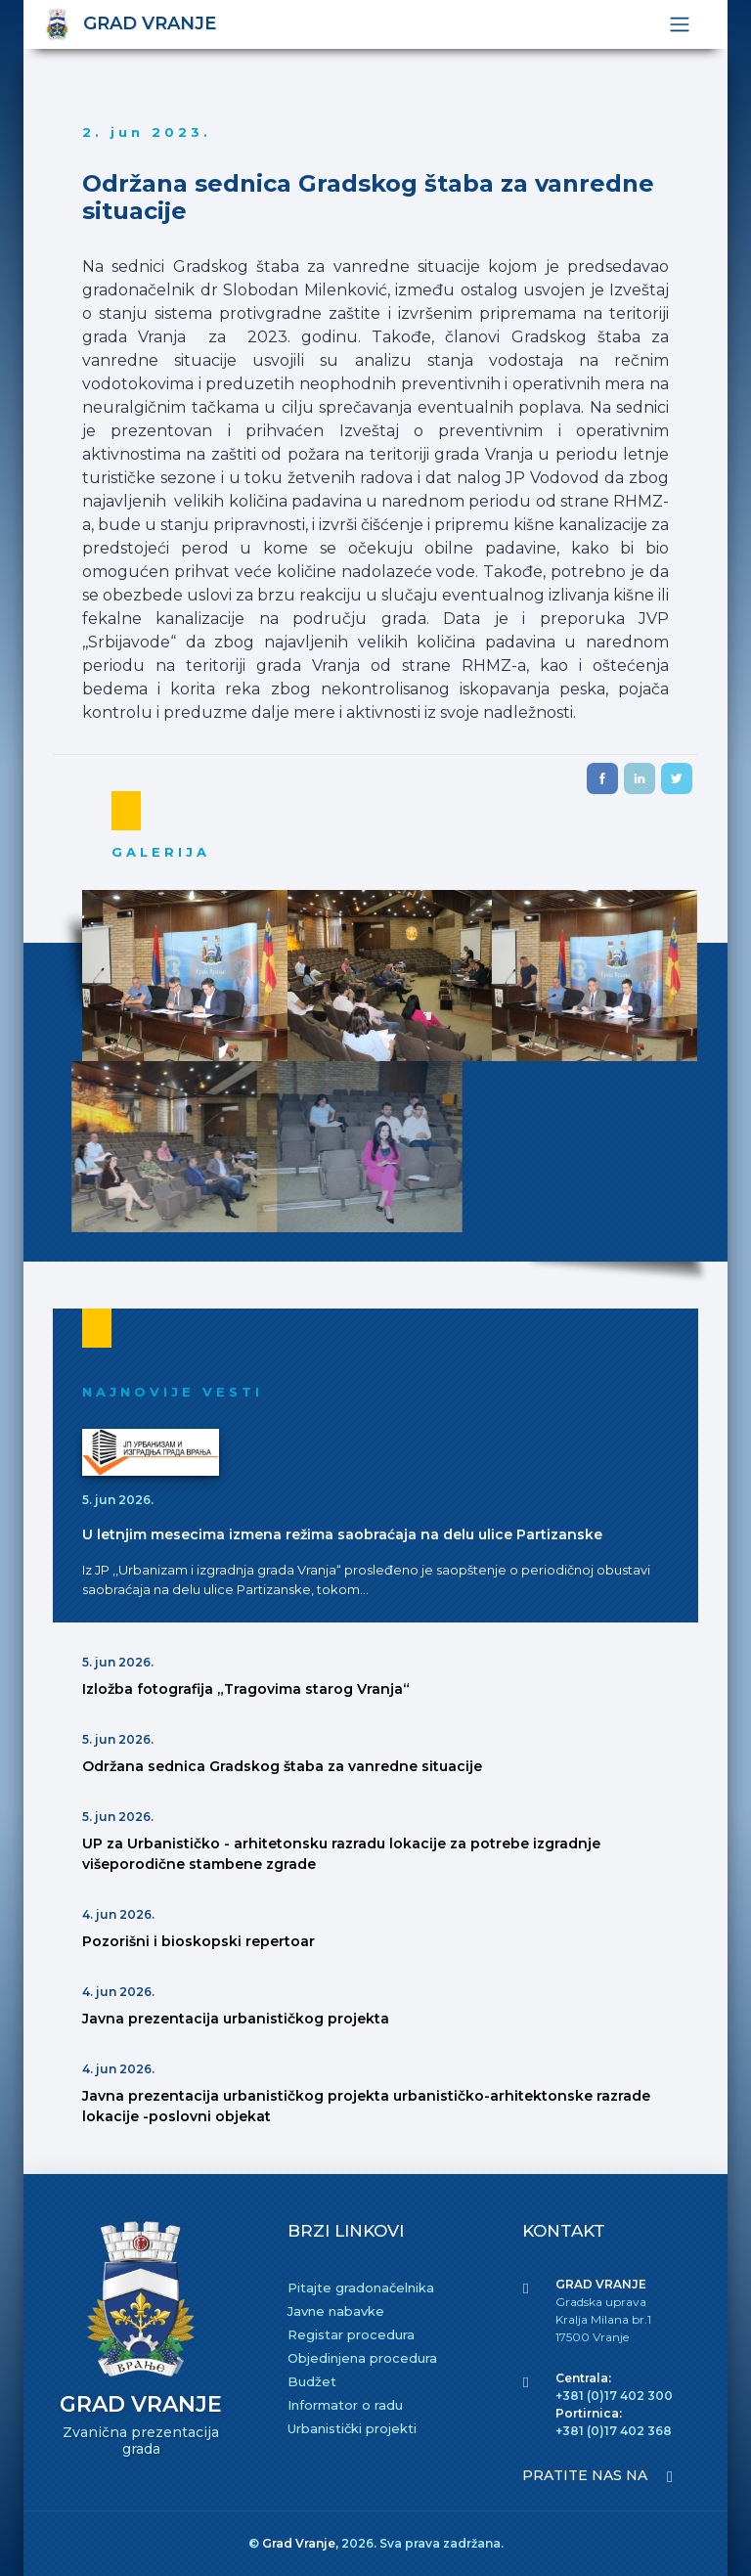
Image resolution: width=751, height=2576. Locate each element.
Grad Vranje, (301, 2543)
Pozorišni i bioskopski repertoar (198, 1941)
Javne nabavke (335, 2311)
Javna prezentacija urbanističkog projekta (235, 2018)
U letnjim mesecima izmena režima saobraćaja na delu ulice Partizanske (342, 1534)
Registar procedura (351, 2334)
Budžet (311, 2381)
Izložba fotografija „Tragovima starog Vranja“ (246, 1689)
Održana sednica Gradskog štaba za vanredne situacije (282, 1766)
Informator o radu (345, 2405)
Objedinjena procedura (362, 2358)
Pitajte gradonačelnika (360, 2287)
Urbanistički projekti (352, 2428)
